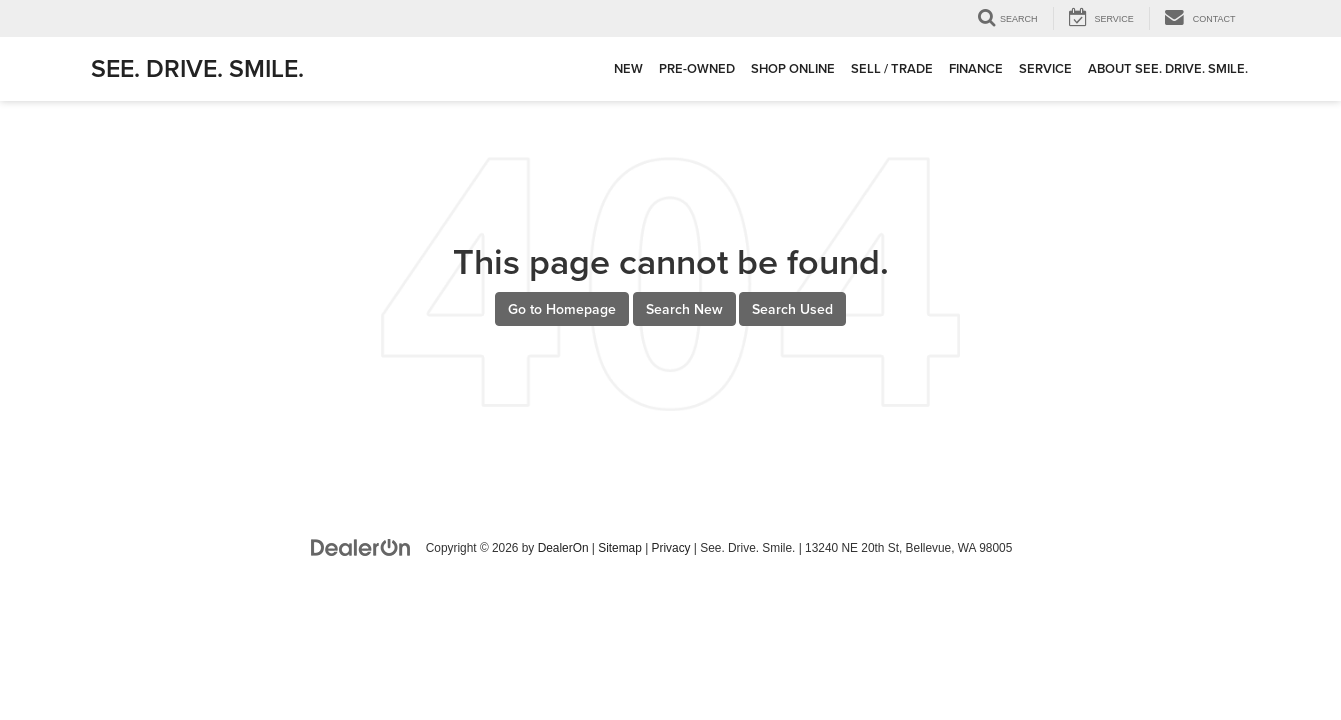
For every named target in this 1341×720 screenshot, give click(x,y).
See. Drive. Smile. (197, 68)
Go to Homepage (562, 309)
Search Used (792, 309)
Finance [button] (976, 68)
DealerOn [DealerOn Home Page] (563, 548)
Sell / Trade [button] (892, 68)
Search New (684, 309)
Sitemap (620, 548)
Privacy (671, 548)
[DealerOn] (361, 547)
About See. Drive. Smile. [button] (1168, 68)
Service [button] (1045, 68)
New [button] (628, 68)
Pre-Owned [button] (697, 68)
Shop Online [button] (793, 68)
